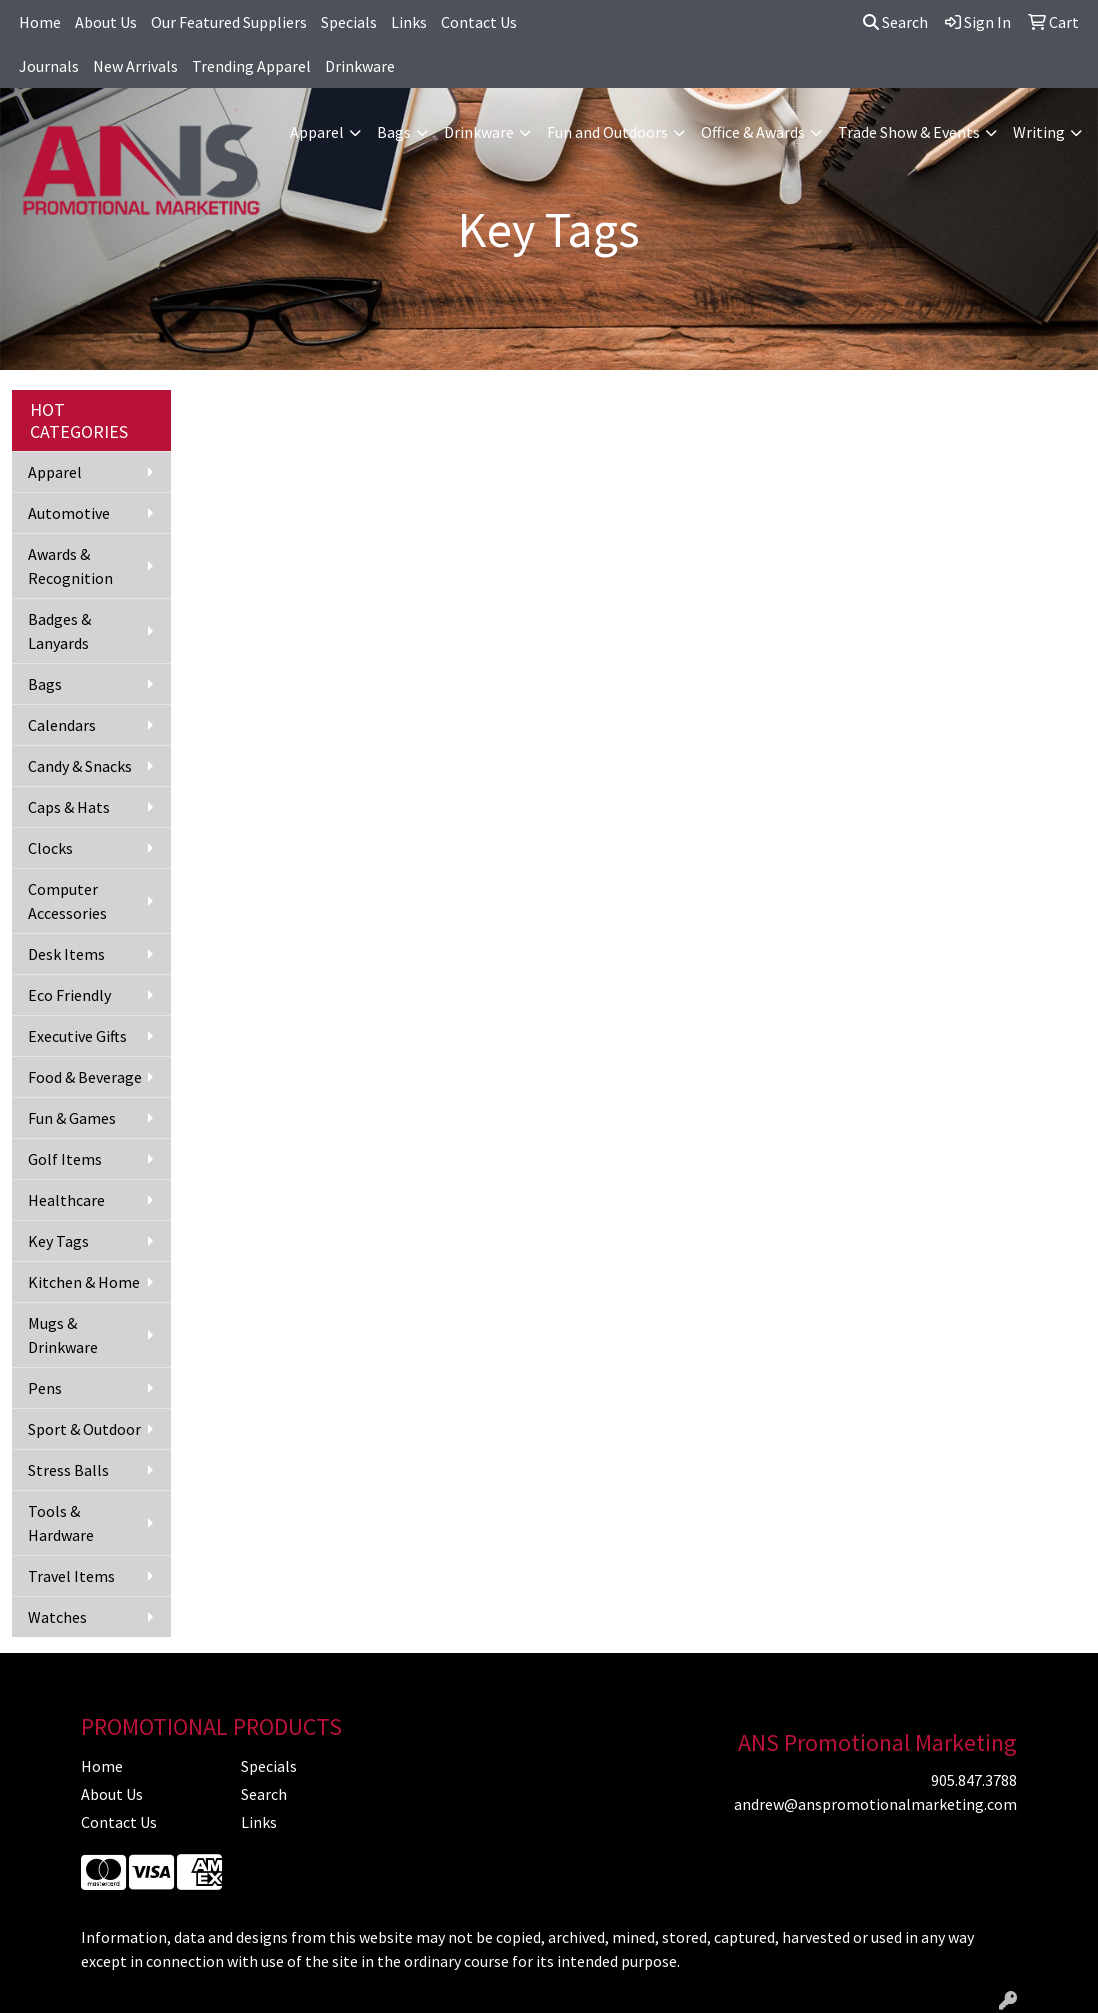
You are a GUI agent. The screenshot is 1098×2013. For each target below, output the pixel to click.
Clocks (50, 848)
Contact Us (479, 22)
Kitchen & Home (84, 1282)
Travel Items (71, 1576)
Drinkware (360, 66)
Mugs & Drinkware (63, 1335)
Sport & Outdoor (84, 1429)
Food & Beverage (85, 1077)
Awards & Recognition (70, 566)
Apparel (317, 132)
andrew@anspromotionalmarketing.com (875, 1804)
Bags (394, 132)
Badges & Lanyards (59, 631)
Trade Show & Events (909, 132)
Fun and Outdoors (607, 132)
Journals (49, 66)
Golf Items (65, 1159)
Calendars (62, 725)
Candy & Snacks (80, 766)
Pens (45, 1388)
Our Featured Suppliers (229, 22)
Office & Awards (753, 132)
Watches (57, 1617)
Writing (1039, 132)
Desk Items (66, 954)
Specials (349, 22)
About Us (106, 22)
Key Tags (58, 1241)
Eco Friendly (69, 995)
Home (40, 22)
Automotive (69, 513)
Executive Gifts (77, 1036)
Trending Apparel (251, 66)
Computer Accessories (67, 901)
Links (409, 22)
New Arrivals (135, 66)
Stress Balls (68, 1470)
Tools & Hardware (61, 1523)
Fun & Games (72, 1118)
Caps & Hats (69, 807)
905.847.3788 (974, 1780)
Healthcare (66, 1200)
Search (895, 22)
